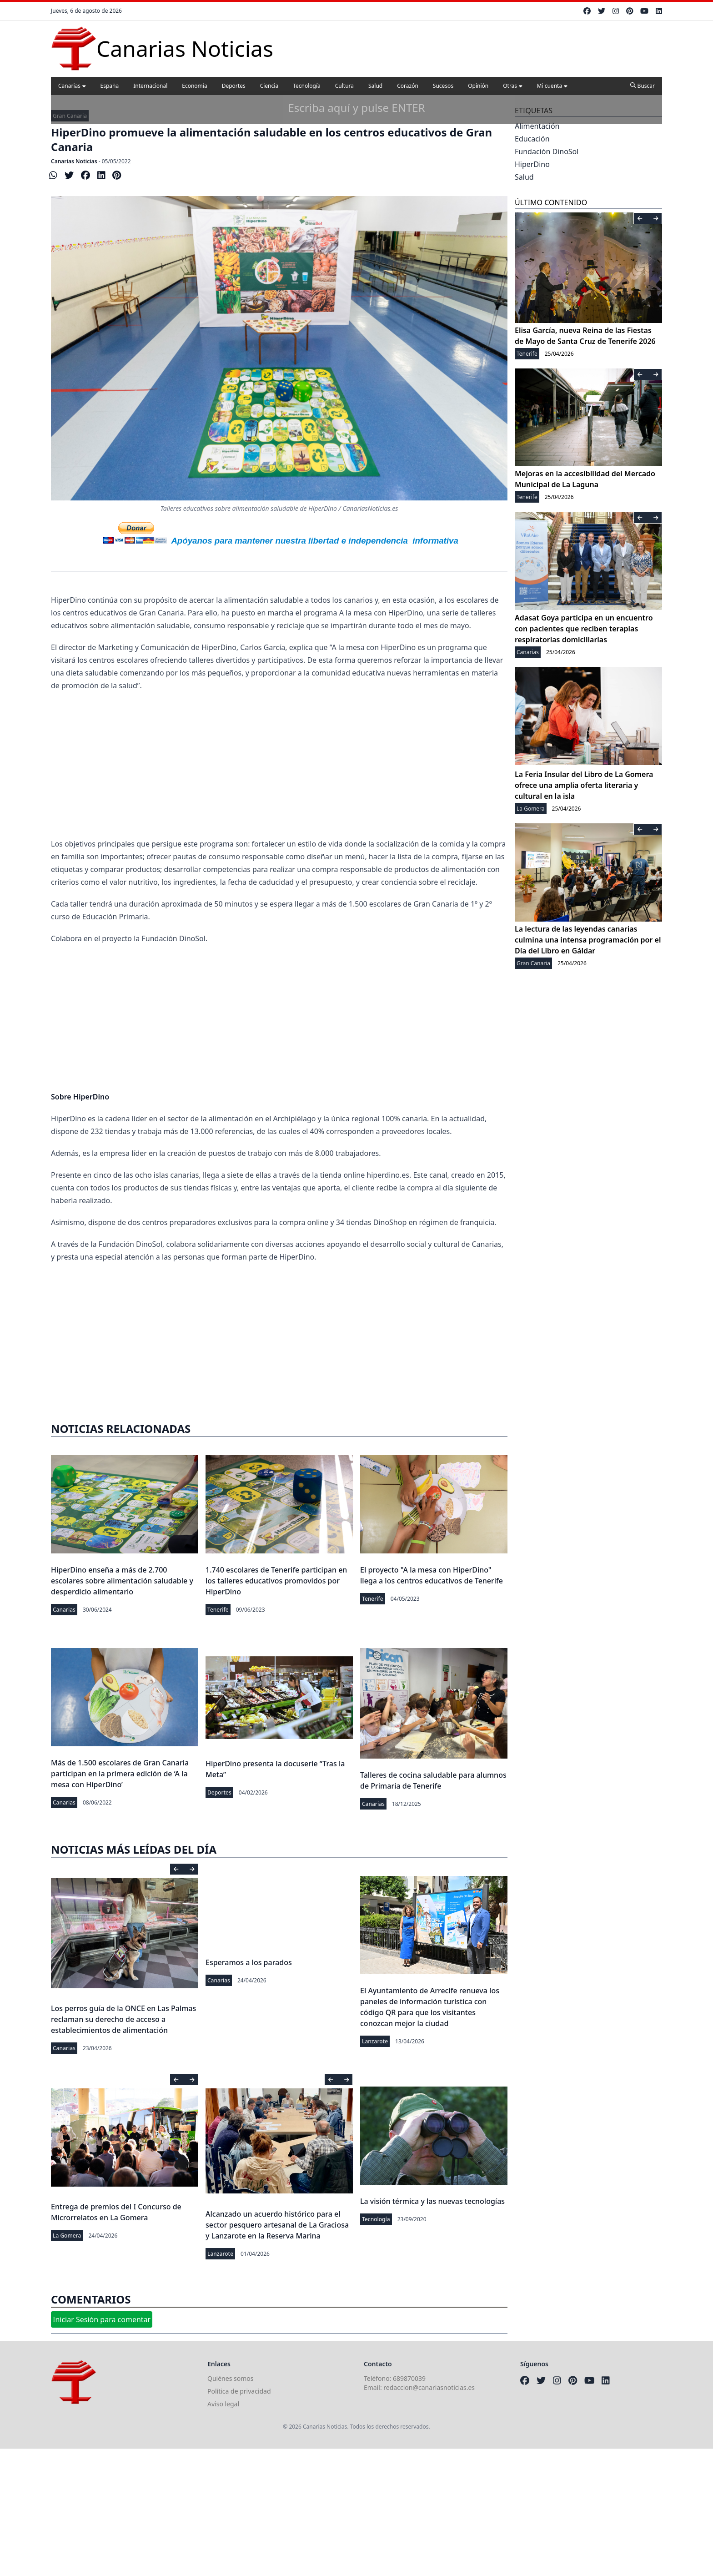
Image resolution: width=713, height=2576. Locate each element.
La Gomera (67, 2235)
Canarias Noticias (74, 161)
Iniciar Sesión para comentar (102, 2319)
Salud (375, 86)
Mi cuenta (552, 86)
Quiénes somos (230, 2378)
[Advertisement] (279, 764)
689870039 (409, 2378)
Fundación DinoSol (546, 151)
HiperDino (532, 164)
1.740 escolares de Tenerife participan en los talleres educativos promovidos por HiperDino (276, 1581)
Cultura (344, 86)
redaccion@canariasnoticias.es (429, 2387)
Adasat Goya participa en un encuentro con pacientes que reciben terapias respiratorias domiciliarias (584, 629)
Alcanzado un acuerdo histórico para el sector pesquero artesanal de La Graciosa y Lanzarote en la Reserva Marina (277, 2225)
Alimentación (537, 126)
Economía (194, 86)
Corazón (407, 86)
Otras (512, 86)
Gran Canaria (70, 116)
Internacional (150, 86)
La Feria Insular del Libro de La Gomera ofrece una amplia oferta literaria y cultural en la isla (584, 785)
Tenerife (218, 1609)
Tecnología (307, 86)
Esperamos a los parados (249, 1962)
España (109, 86)
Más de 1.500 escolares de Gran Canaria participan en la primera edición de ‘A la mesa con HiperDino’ (120, 1774)
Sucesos (443, 86)
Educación (532, 139)
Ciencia (269, 86)
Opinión (478, 86)
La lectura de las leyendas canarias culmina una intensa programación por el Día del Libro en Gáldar (588, 940)
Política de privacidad (239, 2391)
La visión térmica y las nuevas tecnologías (432, 2201)
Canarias (72, 86)
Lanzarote (375, 2041)
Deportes (234, 86)
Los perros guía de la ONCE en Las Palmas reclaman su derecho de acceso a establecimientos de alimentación (123, 2019)
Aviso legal (223, 2404)
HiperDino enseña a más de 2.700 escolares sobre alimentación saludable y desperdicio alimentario (122, 1581)
